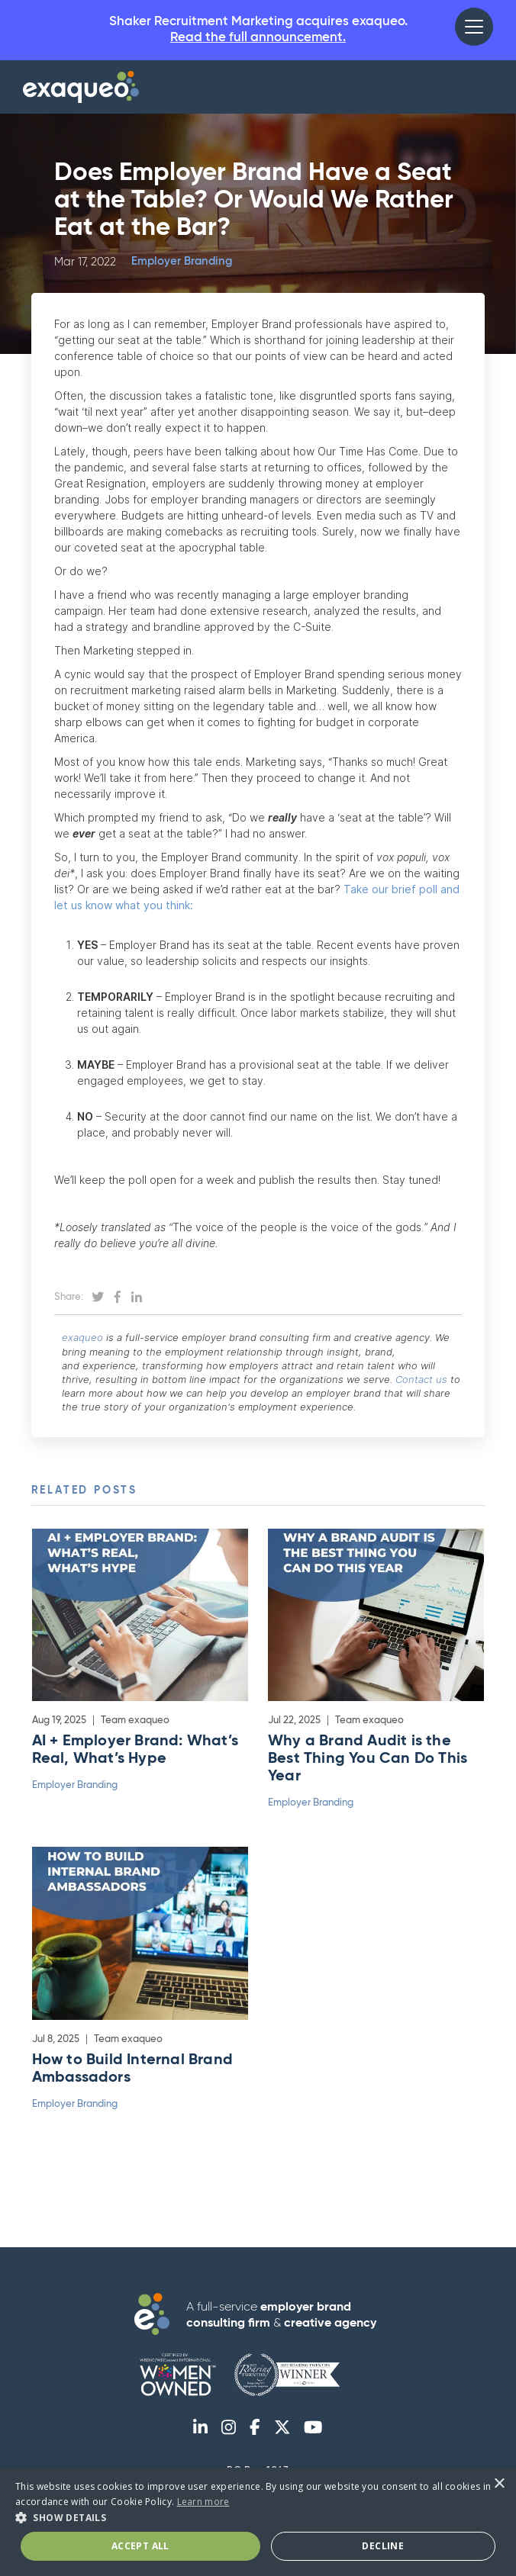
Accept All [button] (140, 2545)
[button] (474, 26)
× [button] (499, 2484)
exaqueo (82, 1339)
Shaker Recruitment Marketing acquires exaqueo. (258, 31)
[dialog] (258, 2522)
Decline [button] (383, 2545)
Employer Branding (181, 264)
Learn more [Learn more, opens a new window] (203, 2501)
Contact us (421, 1381)
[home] (81, 89)
